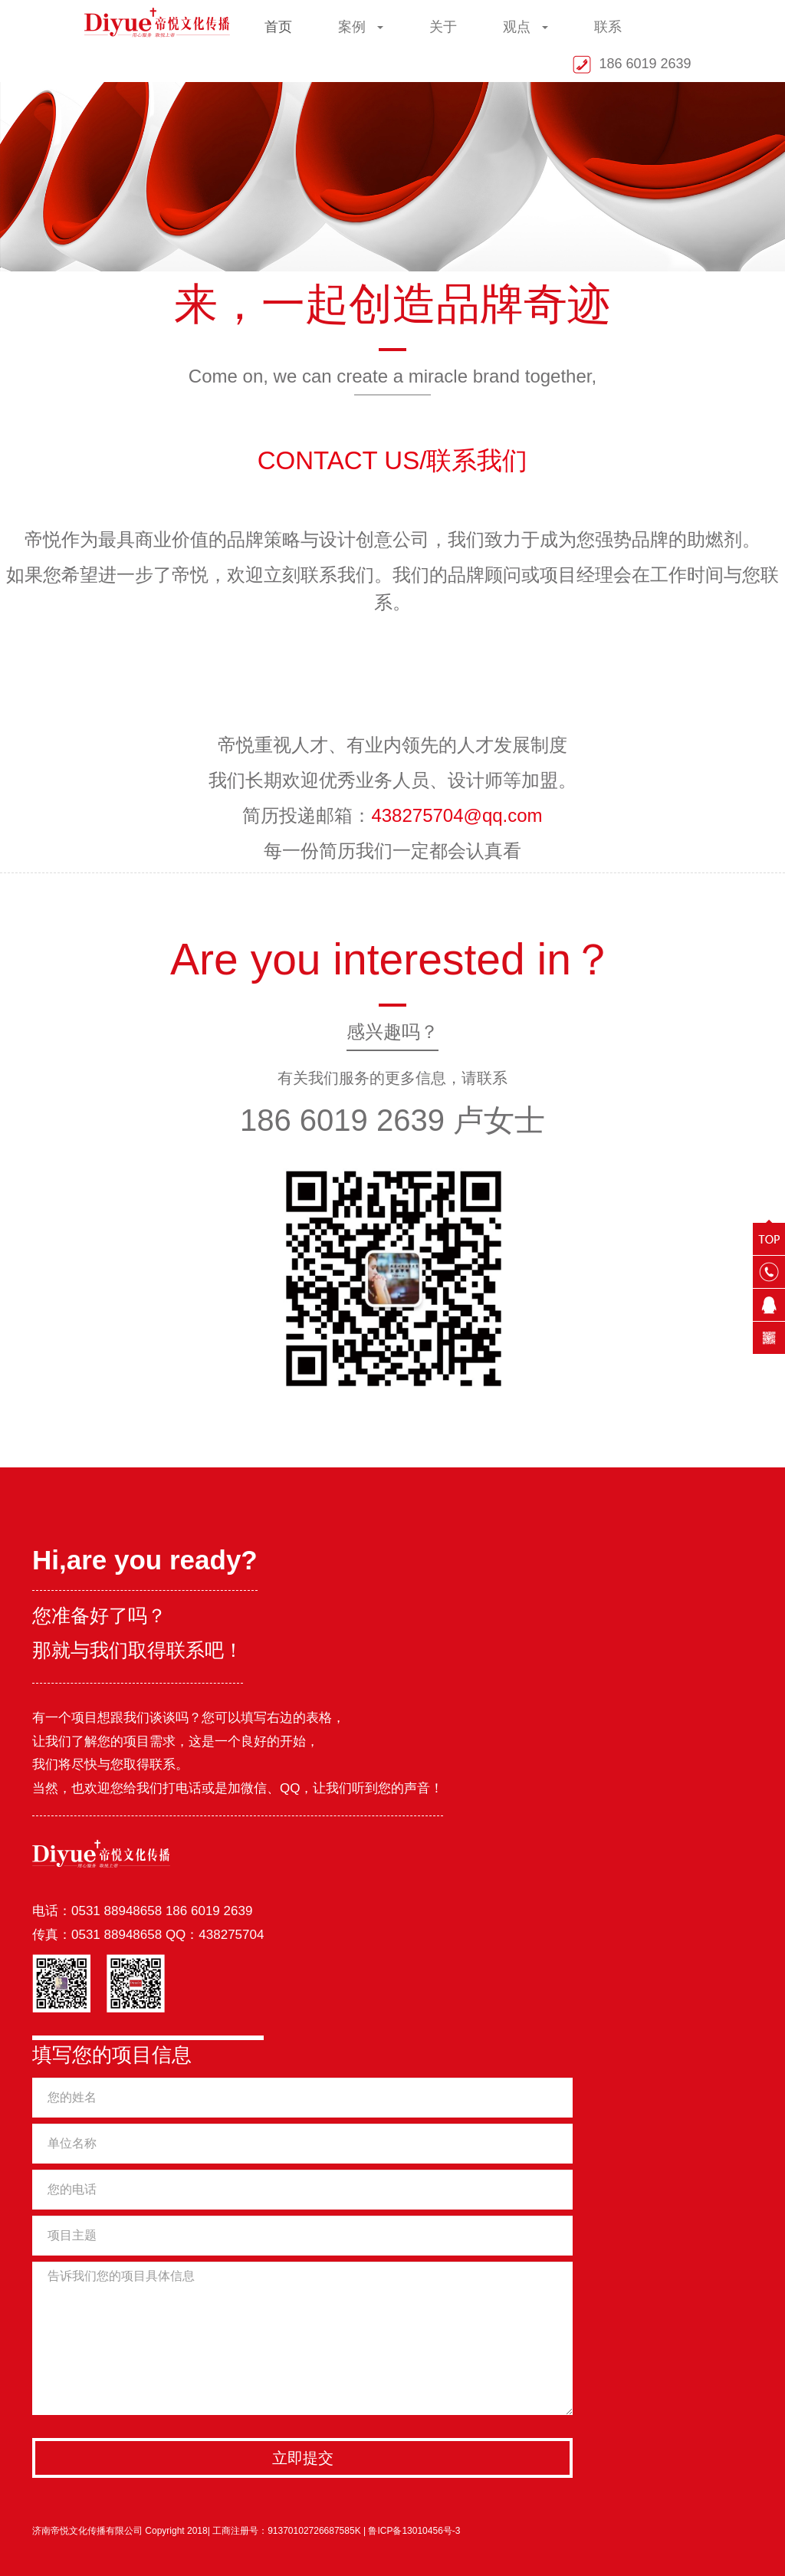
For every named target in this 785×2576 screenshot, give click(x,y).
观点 (525, 26)
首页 (278, 26)
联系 (608, 26)
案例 (360, 26)
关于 (443, 26)
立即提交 (302, 2458)
